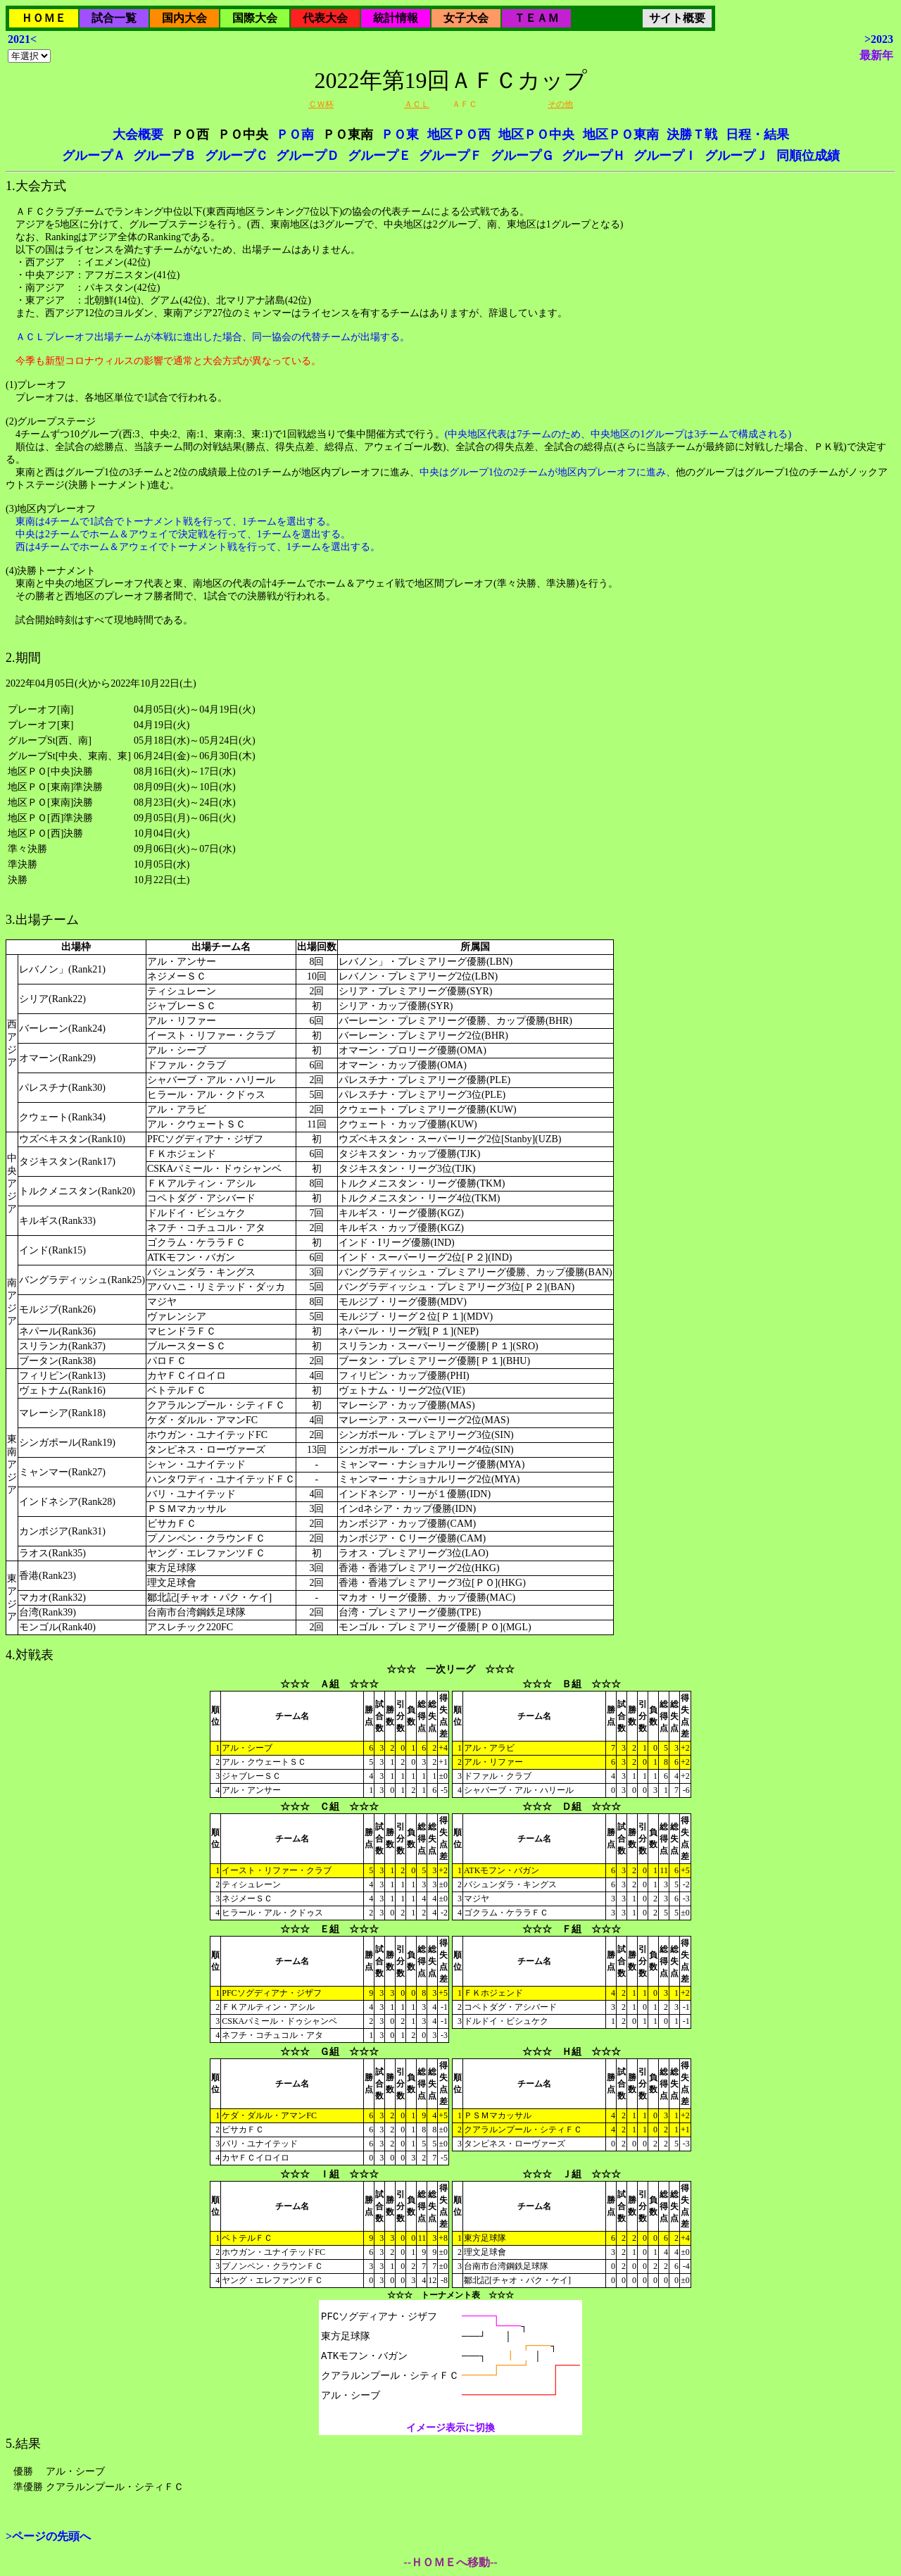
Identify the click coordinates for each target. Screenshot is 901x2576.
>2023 (878, 39)
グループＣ (236, 156)
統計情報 (395, 18)
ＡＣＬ (416, 104)
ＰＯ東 (400, 134)
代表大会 (325, 18)
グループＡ (93, 156)
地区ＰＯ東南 (621, 134)
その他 (560, 104)
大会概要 (138, 134)
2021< (22, 39)
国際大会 (254, 18)
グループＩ (665, 156)
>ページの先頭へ (48, 2536)
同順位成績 (808, 156)
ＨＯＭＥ (43, 18)
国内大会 (184, 18)
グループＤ (307, 156)
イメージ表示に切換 (450, 2427)
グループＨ (593, 156)
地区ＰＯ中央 (536, 134)
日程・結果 (757, 134)
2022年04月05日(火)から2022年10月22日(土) (450, 1263)
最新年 (876, 55)
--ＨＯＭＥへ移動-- (450, 2562)
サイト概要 (677, 18)
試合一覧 (114, 18)
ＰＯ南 (295, 134)
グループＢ (164, 156)
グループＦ (450, 156)
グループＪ (736, 156)
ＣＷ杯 (321, 104)
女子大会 (466, 18)
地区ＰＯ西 (459, 134)
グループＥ (379, 156)
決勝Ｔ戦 (692, 134)
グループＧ (522, 156)
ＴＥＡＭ (536, 18)
